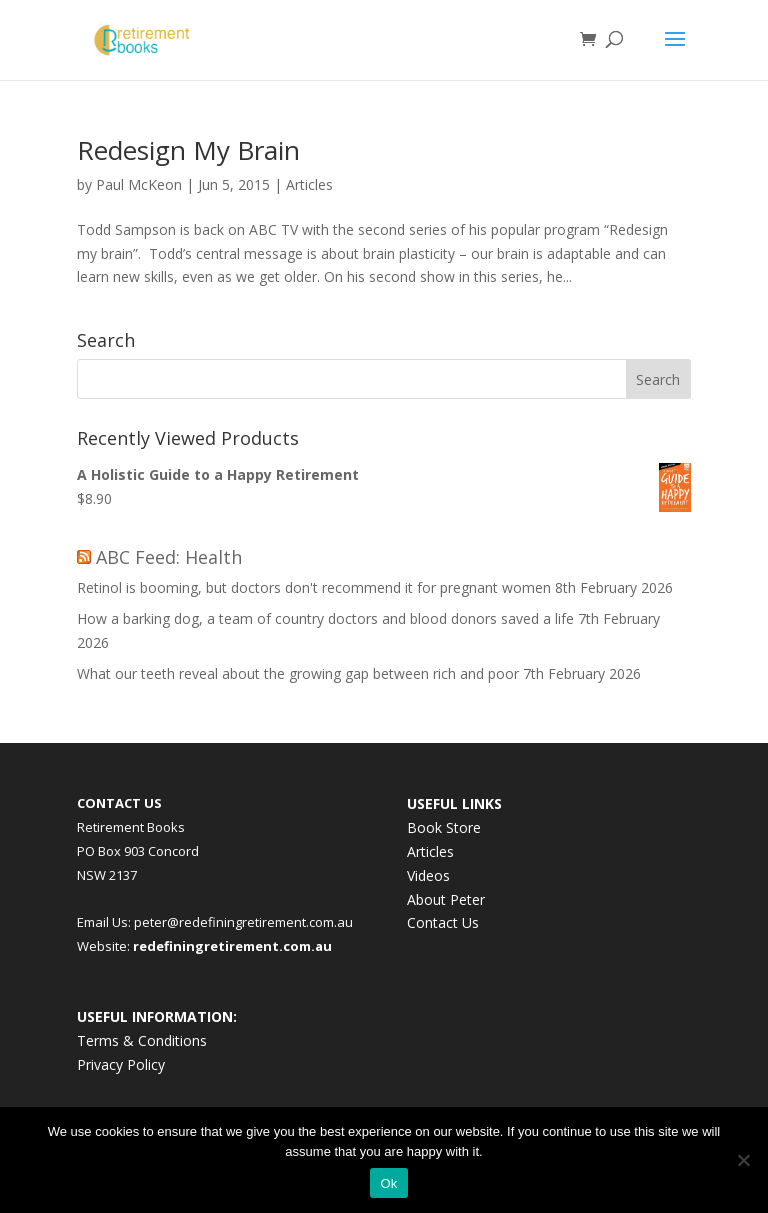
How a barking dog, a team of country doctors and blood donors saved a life (325, 618)
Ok (388, 1183)
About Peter (446, 899)
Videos (428, 875)
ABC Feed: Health (169, 557)
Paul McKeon (139, 184)
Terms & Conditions (142, 1040)
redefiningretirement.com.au (232, 946)
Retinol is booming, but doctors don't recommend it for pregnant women (314, 587)
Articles (309, 184)
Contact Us (443, 922)
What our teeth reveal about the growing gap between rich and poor (298, 673)
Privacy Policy (121, 1064)
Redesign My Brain (188, 150)
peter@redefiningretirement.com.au (243, 922)
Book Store (444, 827)
